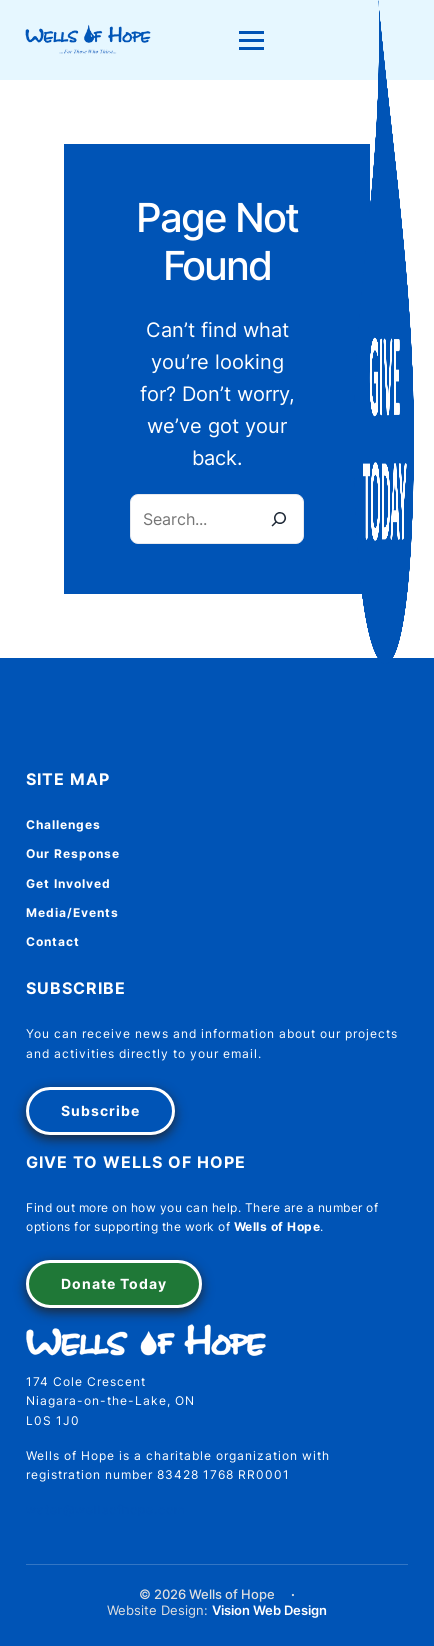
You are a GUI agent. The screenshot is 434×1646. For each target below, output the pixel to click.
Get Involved (68, 883)
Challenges (63, 824)
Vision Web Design (269, 1610)
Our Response (73, 853)
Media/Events (72, 912)
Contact (53, 941)
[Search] (279, 519)
